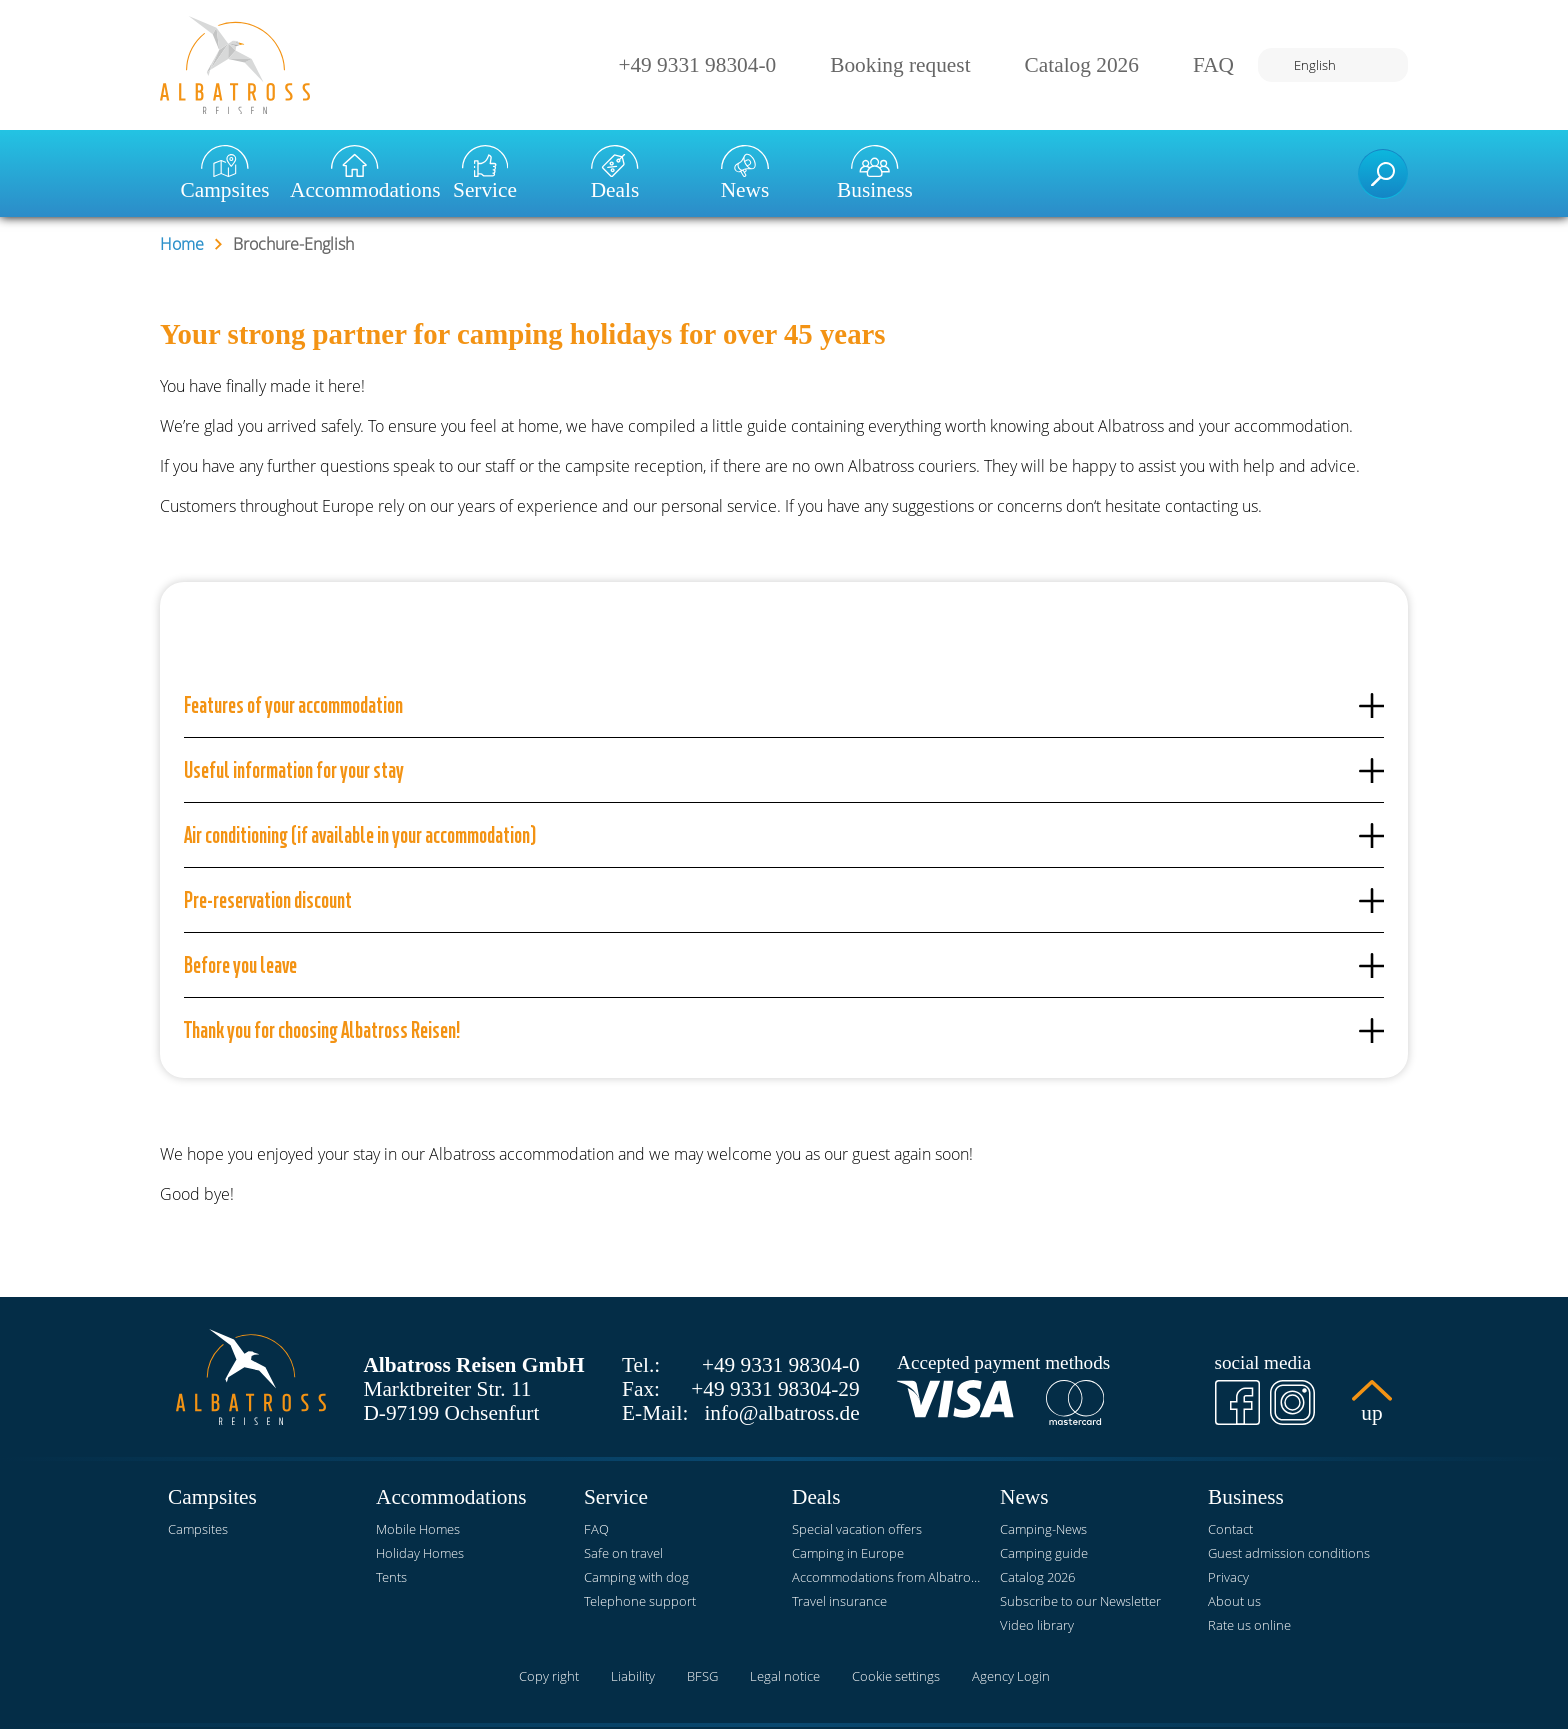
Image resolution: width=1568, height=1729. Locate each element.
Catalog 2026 (1082, 65)
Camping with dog (636, 1577)
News (745, 173)
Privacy (1228, 1577)
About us (1234, 1601)
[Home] (235, 65)
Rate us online (1249, 1625)
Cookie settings (896, 1676)
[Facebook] (1237, 1402)
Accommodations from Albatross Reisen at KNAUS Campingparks (888, 1577)
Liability (633, 1676)
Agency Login (1011, 1676)
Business (875, 173)
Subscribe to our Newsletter (1080, 1601)
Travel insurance (839, 1601)
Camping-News (1043, 1529)
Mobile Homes (418, 1529)
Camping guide (1044, 1553)
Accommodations (355, 173)
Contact (1230, 1529)
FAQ (1213, 65)
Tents (391, 1577)
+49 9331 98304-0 (697, 65)
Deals (615, 173)
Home (182, 244)
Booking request (900, 65)
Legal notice (785, 1676)
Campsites (225, 173)
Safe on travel (623, 1553)
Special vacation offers (857, 1529)
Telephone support (640, 1601)
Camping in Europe (848, 1553)
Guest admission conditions (1289, 1553)
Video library (1037, 1625)
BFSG (702, 1676)
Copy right (549, 1676)
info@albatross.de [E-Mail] (781, 1413)
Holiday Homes (420, 1553)
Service (485, 173)
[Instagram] (1292, 1402)
